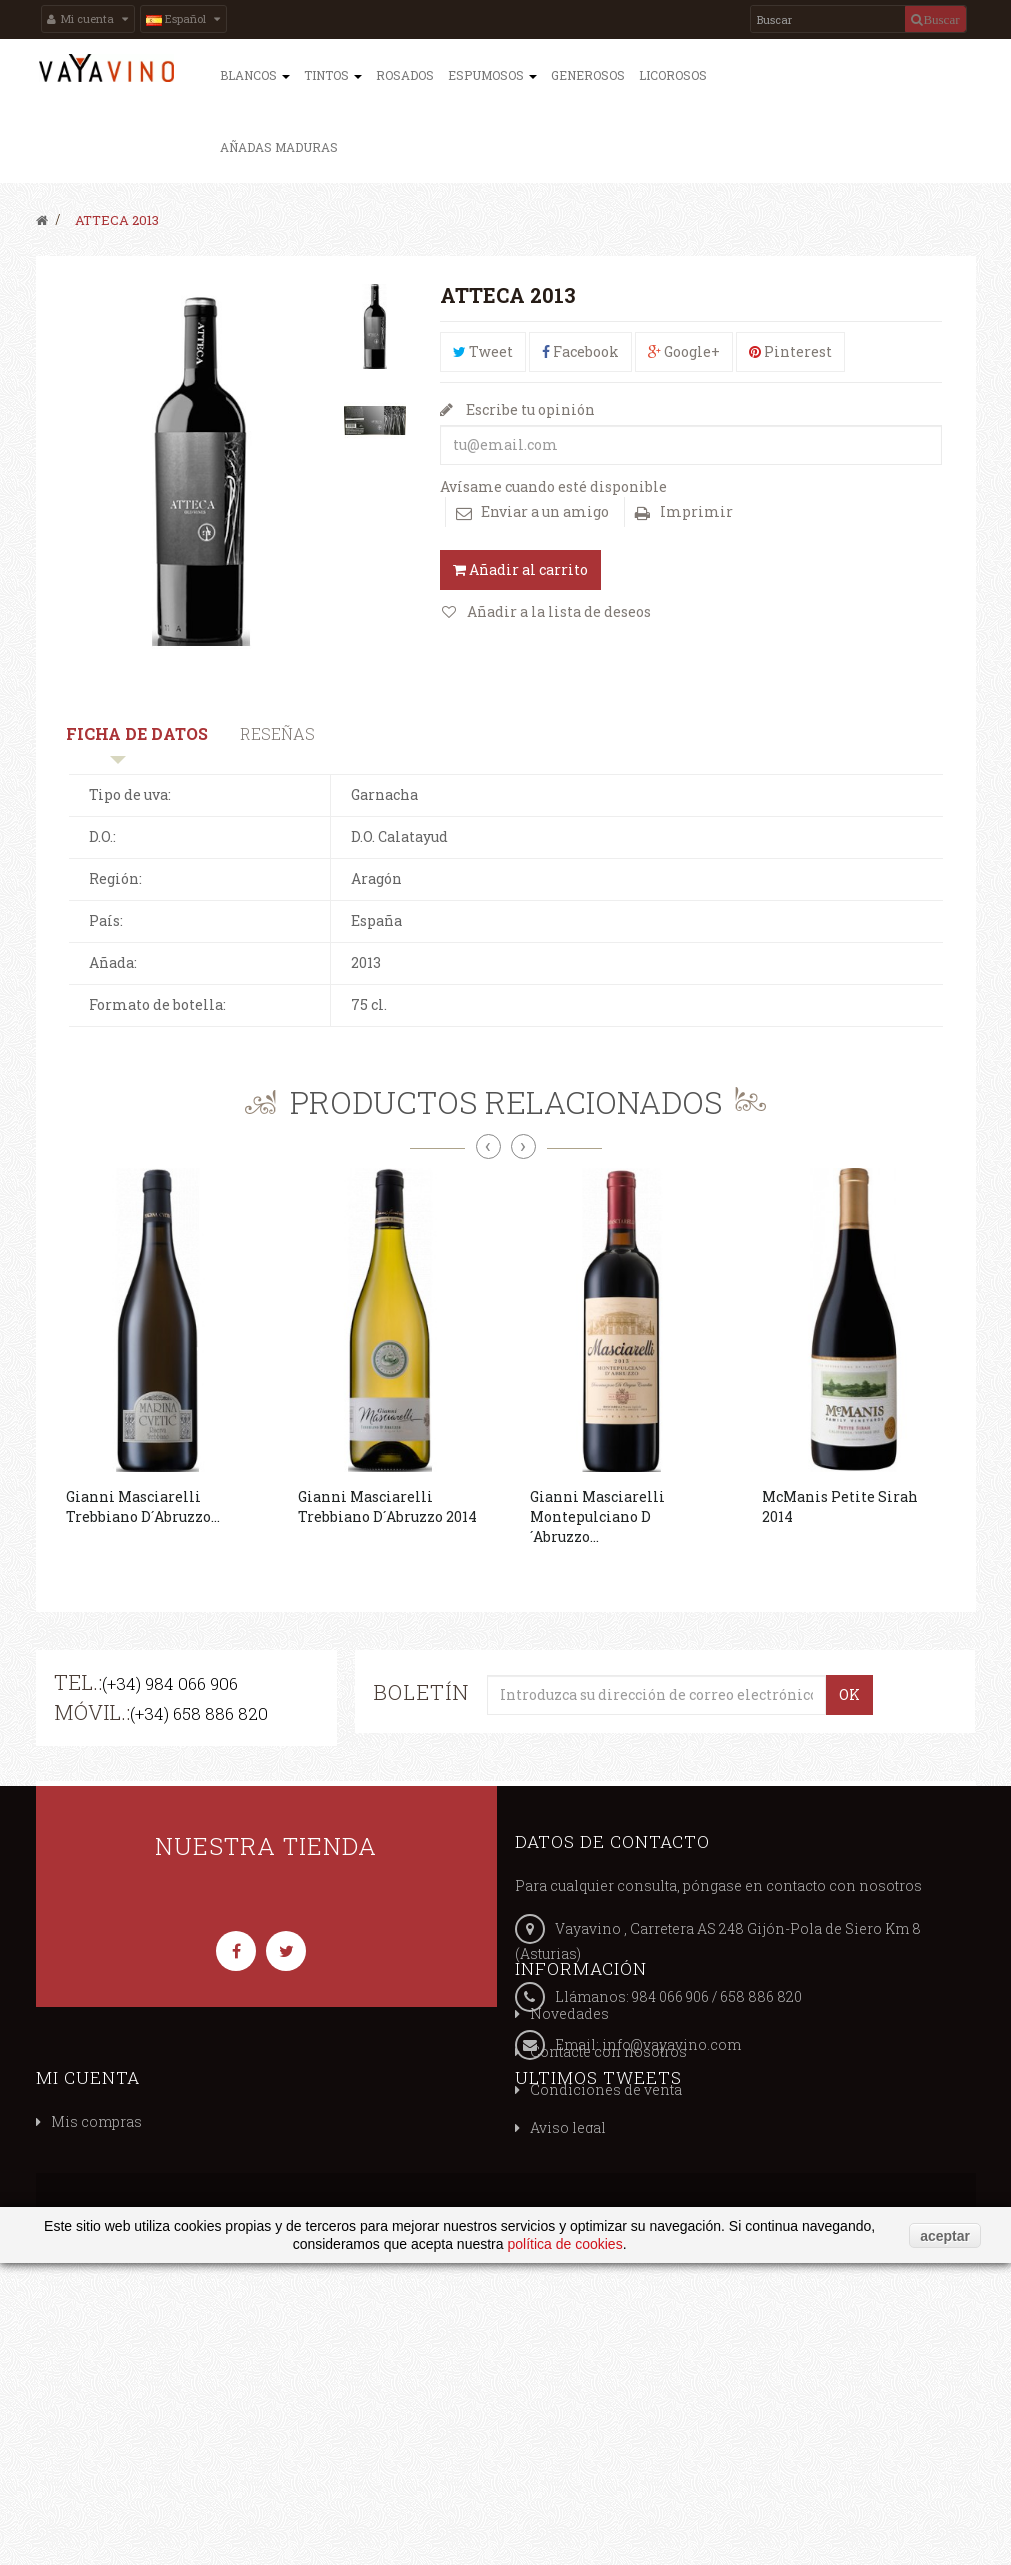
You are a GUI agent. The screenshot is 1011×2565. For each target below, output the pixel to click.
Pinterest (790, 351)
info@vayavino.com (671, 2044)
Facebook (580, 351)
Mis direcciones (587, 2245)
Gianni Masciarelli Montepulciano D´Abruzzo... (597, 1516)
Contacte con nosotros (129, 2207)
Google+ (684, 351)
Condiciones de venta (127, 2245)
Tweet (483, 351)
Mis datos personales (604, 2283)
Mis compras (575, 2169)
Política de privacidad (126, 2321)
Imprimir (696, 511)
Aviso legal (89, 2283)
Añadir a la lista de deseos (557, 611)
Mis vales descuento (601, 2207)
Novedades (90, 2169)
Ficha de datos (137, 733)
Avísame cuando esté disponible (553, 486)
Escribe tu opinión (529, 409)
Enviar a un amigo (545, 511)
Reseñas (277, 733)
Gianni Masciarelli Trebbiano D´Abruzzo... (143, 1506)
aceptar (945, 2537)
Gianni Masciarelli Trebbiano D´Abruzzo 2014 (387, 1506)
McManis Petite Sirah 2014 (840, 1506)
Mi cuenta (567, 2124)
